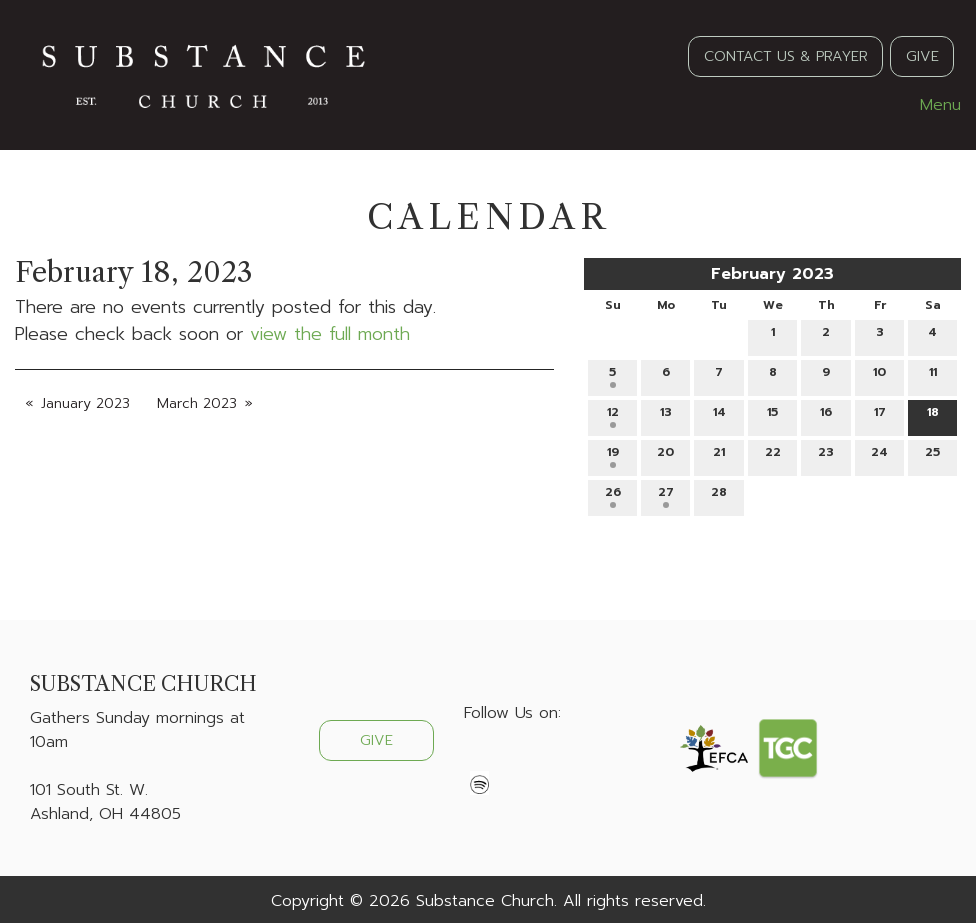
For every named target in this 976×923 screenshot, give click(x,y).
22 (773, 455)
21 (719, 455)
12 (613, 415)
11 (933, 375)
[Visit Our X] (512, 760)
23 (826, 455)
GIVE (922, 56)
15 (772, 415)
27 (666, 495)
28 (719, 495)
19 (613, 455)
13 (666, 415)
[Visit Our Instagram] (544, 760)
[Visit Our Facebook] (480, 760)
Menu (930, 105)
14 (719, 415)
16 (826, 415)
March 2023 (197, 403)
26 (613, 495)
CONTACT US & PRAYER (786, 56)
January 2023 (85, 403)
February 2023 (772, 274)
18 (933, 415)
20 (665, 455)
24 (879, 455)
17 (880, 415)
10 (879, 375)
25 (932, 455)
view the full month (330, 334)
